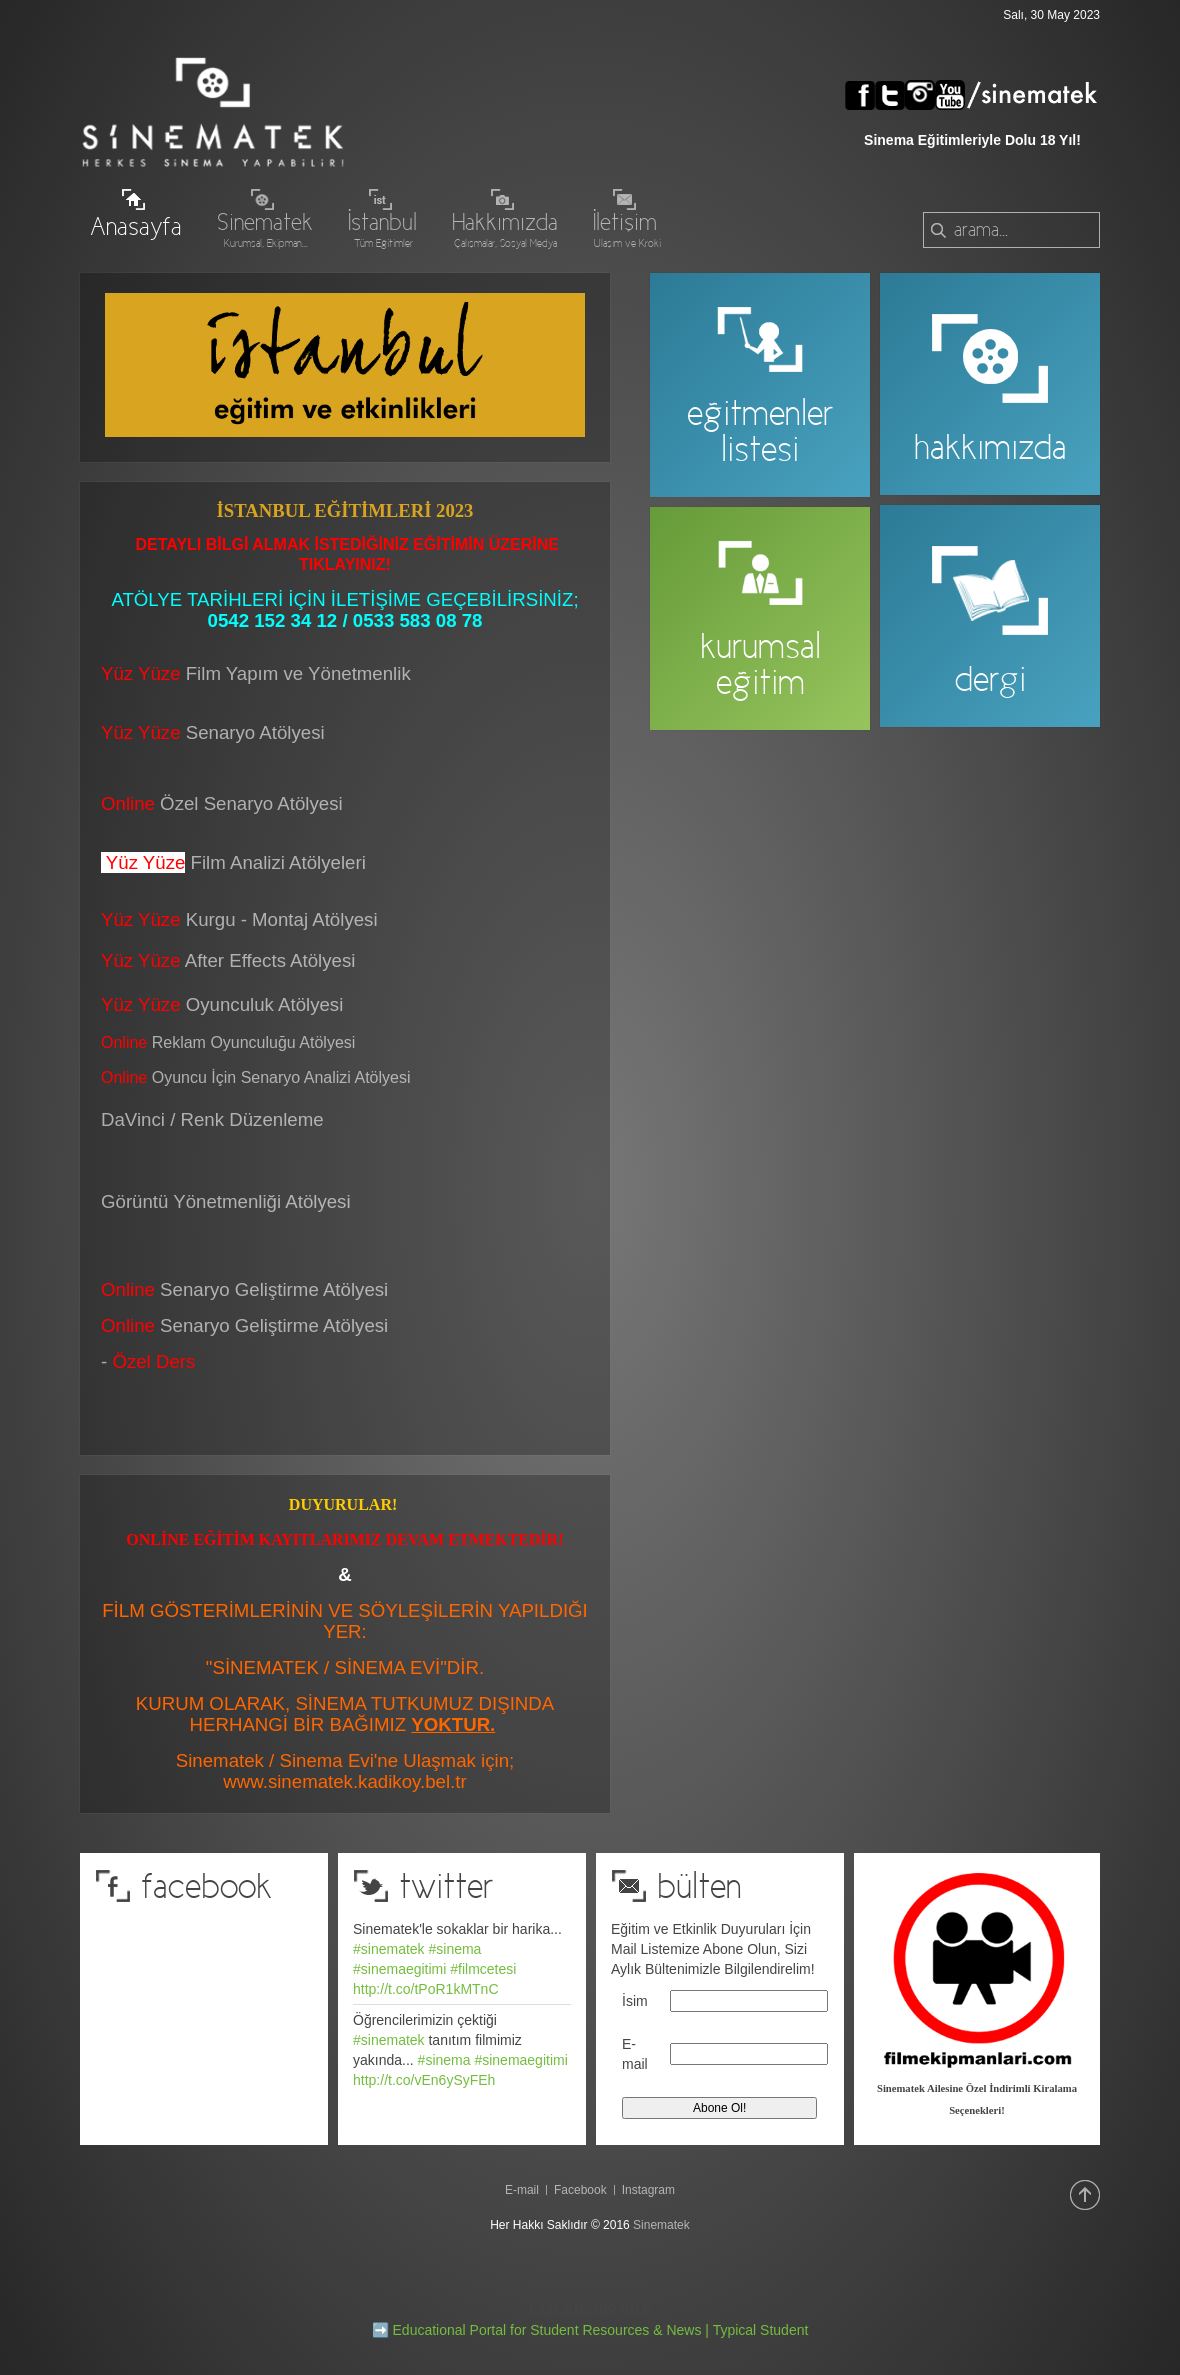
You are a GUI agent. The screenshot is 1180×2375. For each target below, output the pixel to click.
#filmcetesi (483, 1969)
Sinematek (661, 2225)
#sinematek (389, 1949)
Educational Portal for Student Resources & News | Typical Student (601, 2330)
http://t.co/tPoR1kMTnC (426, 1989)
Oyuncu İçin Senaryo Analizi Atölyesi (256, 1077)
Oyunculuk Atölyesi (267, 1004)
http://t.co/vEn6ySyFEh (424, 2080)
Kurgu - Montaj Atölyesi (282, 919)
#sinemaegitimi (399, 1969)
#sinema (454, 1949)
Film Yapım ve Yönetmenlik (298, 673)
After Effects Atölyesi (270, 960)
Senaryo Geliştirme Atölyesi (244, 1325)
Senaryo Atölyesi (213, 732)
